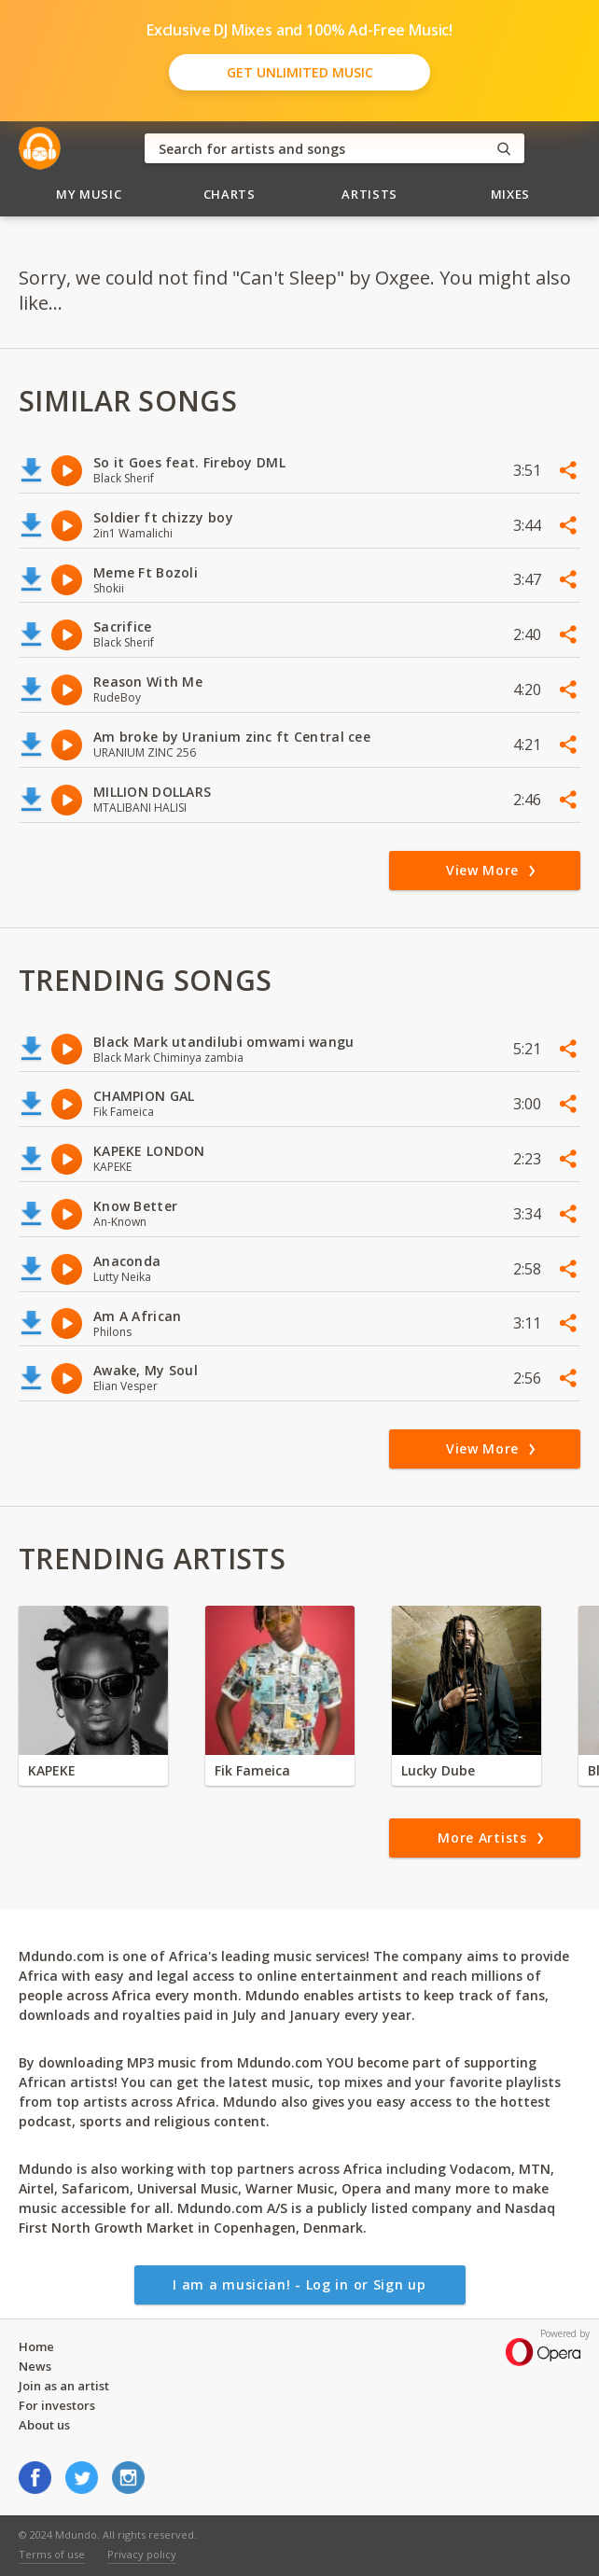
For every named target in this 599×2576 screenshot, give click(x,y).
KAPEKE (52, 1770)
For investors (57, 2405)
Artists (369, 194)
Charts (229, 194)
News (35, 2366)
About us (44, 2424)
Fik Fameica (252, 1770)
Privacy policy (141, 2554)
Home (36, 2346)
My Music (88, 194)
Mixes (510, 194)
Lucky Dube (438, 1770)
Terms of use (52, 2554)
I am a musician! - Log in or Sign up (299, 2284)
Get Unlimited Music (300, 72)
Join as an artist (64, 2385)
